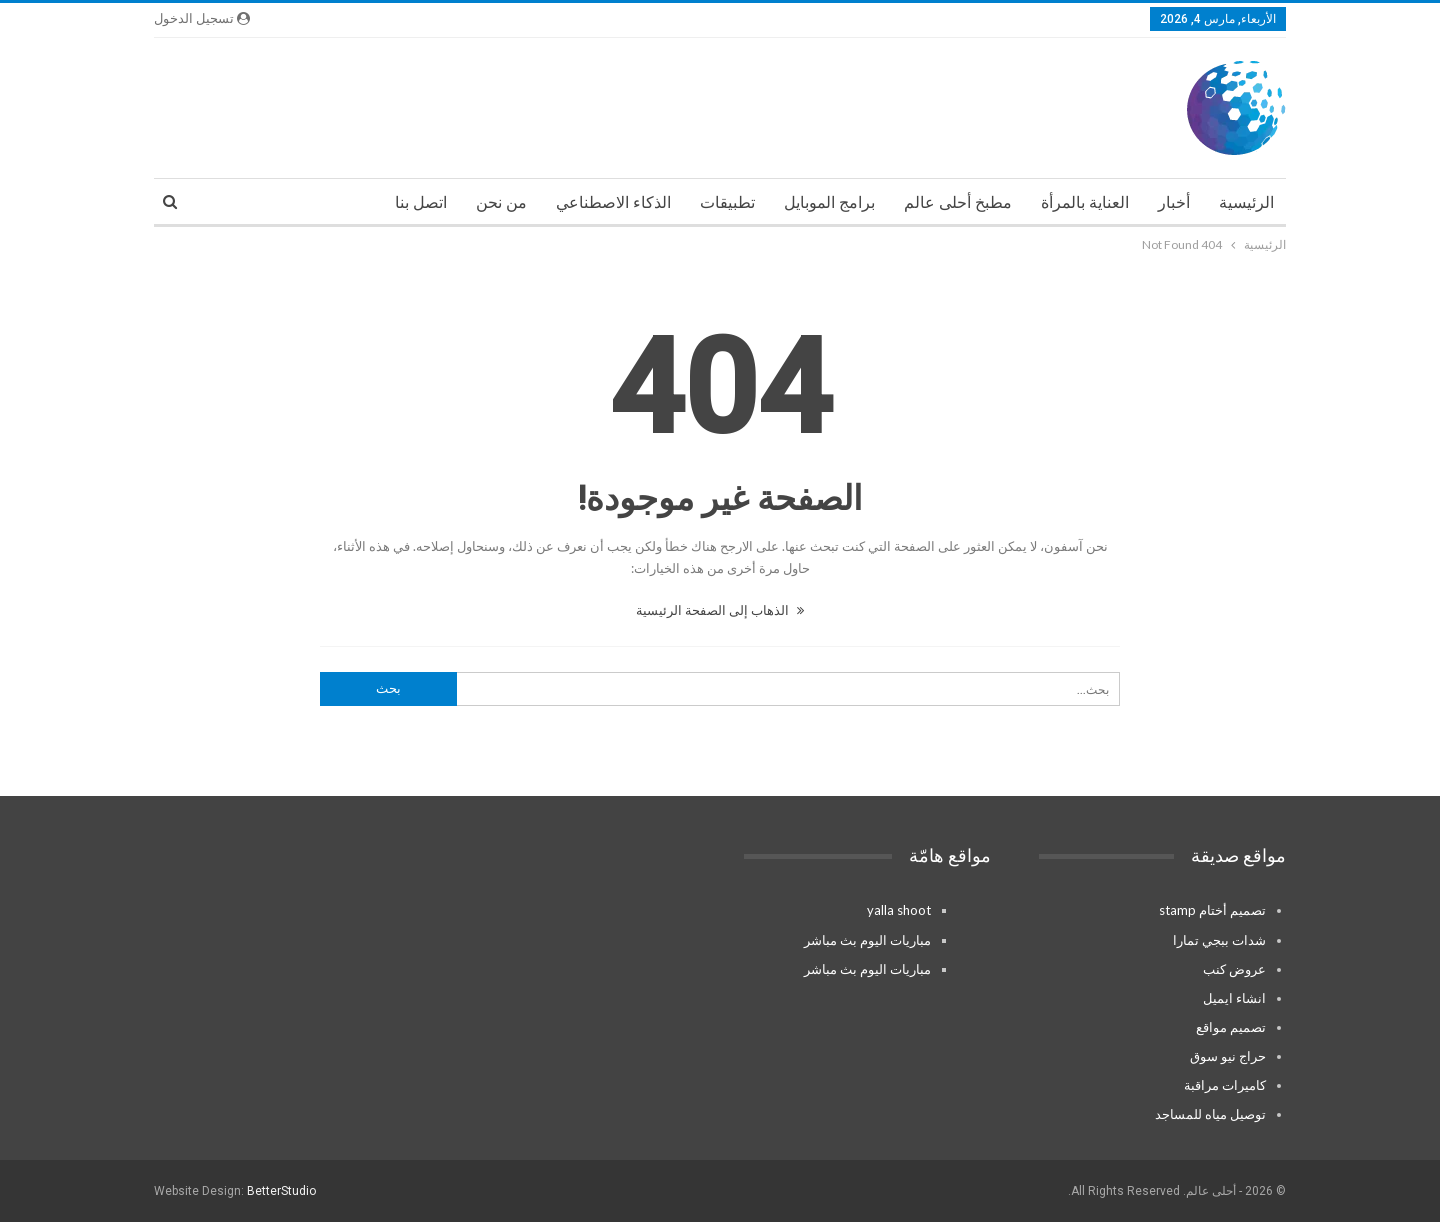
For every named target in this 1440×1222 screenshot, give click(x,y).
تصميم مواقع (1231, 1027)
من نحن (501, 202)
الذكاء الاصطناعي (613, 202)
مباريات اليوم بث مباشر (867, 940)
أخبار (1174, 202)
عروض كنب (1234, 969)
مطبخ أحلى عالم (958, 202)
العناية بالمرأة (1085, 202)
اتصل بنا (421, 202)
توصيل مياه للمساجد (1210, 1114)
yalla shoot (899, 910)
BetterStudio (281, 1191)
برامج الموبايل (829, 202)
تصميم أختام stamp (1212, 910)
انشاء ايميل (1234, 998)
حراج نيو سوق (1228, 1056)
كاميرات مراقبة (1225, 1085)
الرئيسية (1246, 202)
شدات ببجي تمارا (1219, 940)
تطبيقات (727, 202)
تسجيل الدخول (202, 18)
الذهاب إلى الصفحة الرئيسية (720, 610)
